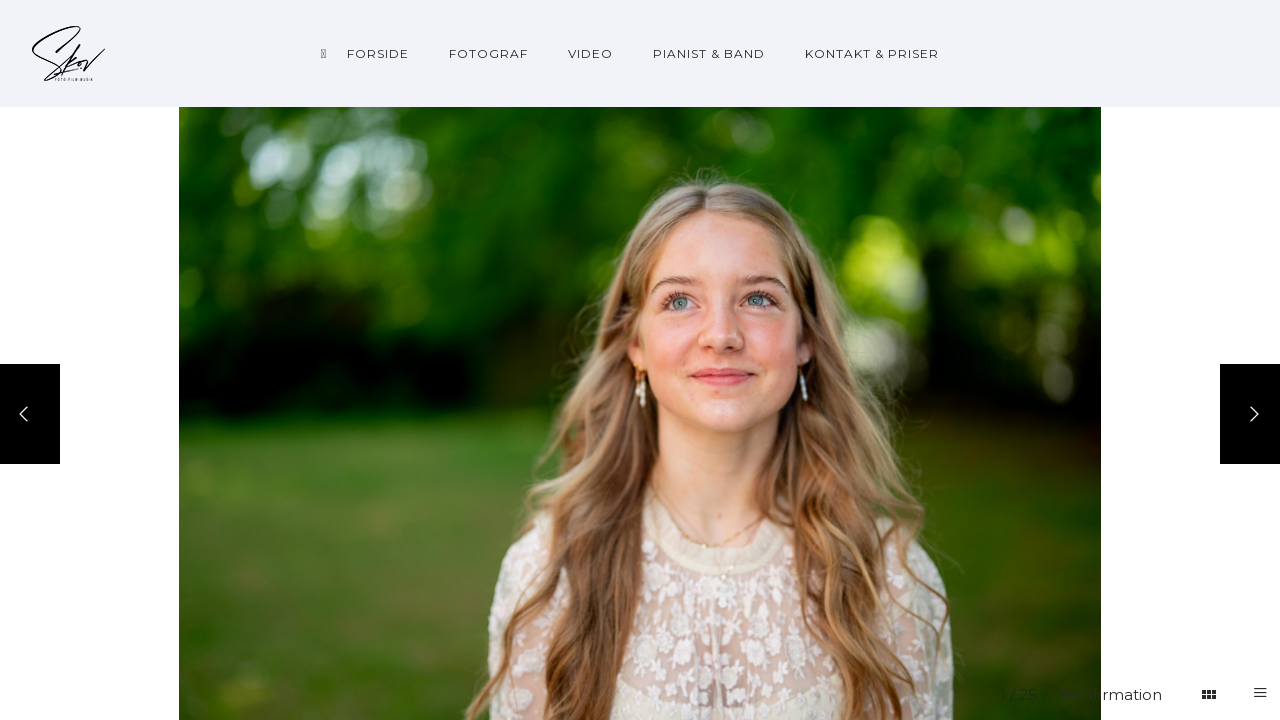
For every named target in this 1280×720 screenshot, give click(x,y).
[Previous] (30, 414)
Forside (378, 53)
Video (590, 53)
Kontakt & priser (872, 53)
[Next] (1250, 414)
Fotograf (488, 53)
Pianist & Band (709, 53)
